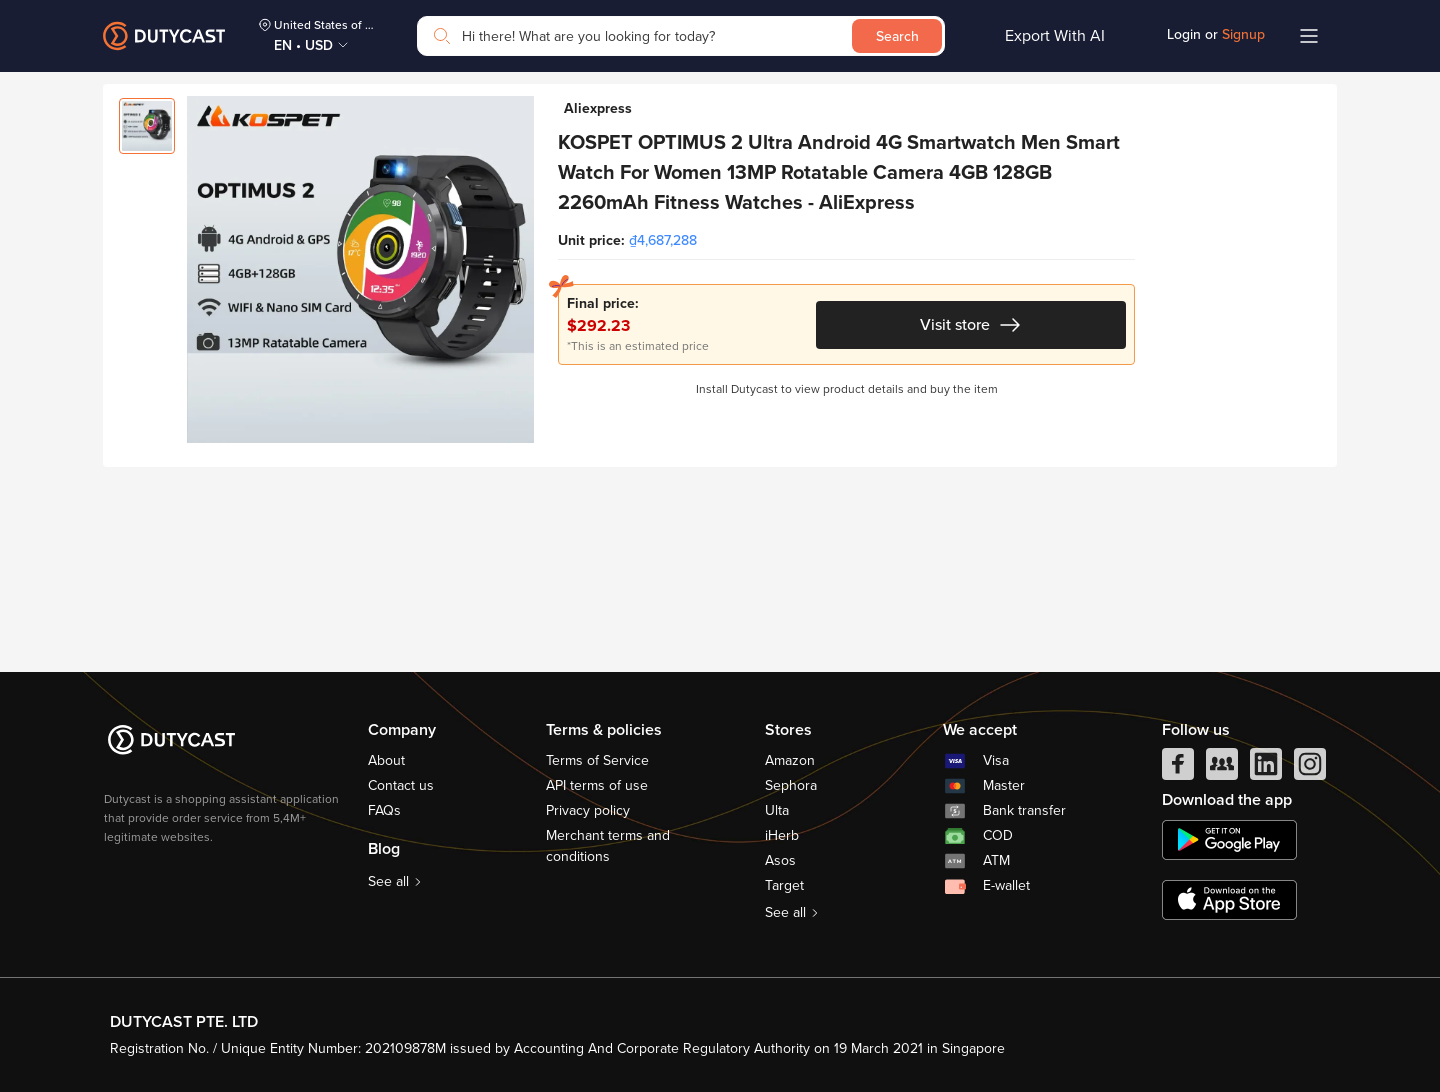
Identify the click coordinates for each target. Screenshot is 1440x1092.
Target (784, 885)
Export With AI (1055, 36)
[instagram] (1310, 769)
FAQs (384, 810)
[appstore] (1229, 900)
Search (897, 36)
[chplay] (1229, 840)
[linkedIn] (1266, 769)
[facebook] (1178, 769)
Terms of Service (597, 760)
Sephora (791, 785)
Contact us (401, 785)
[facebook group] (1222, 769)
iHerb (782, 835)
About (386, 760)
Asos (780, 860)
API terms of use (597, 785)
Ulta (777, 810)
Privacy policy (588, 810)
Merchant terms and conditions (608, 846)
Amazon (790, 760)
